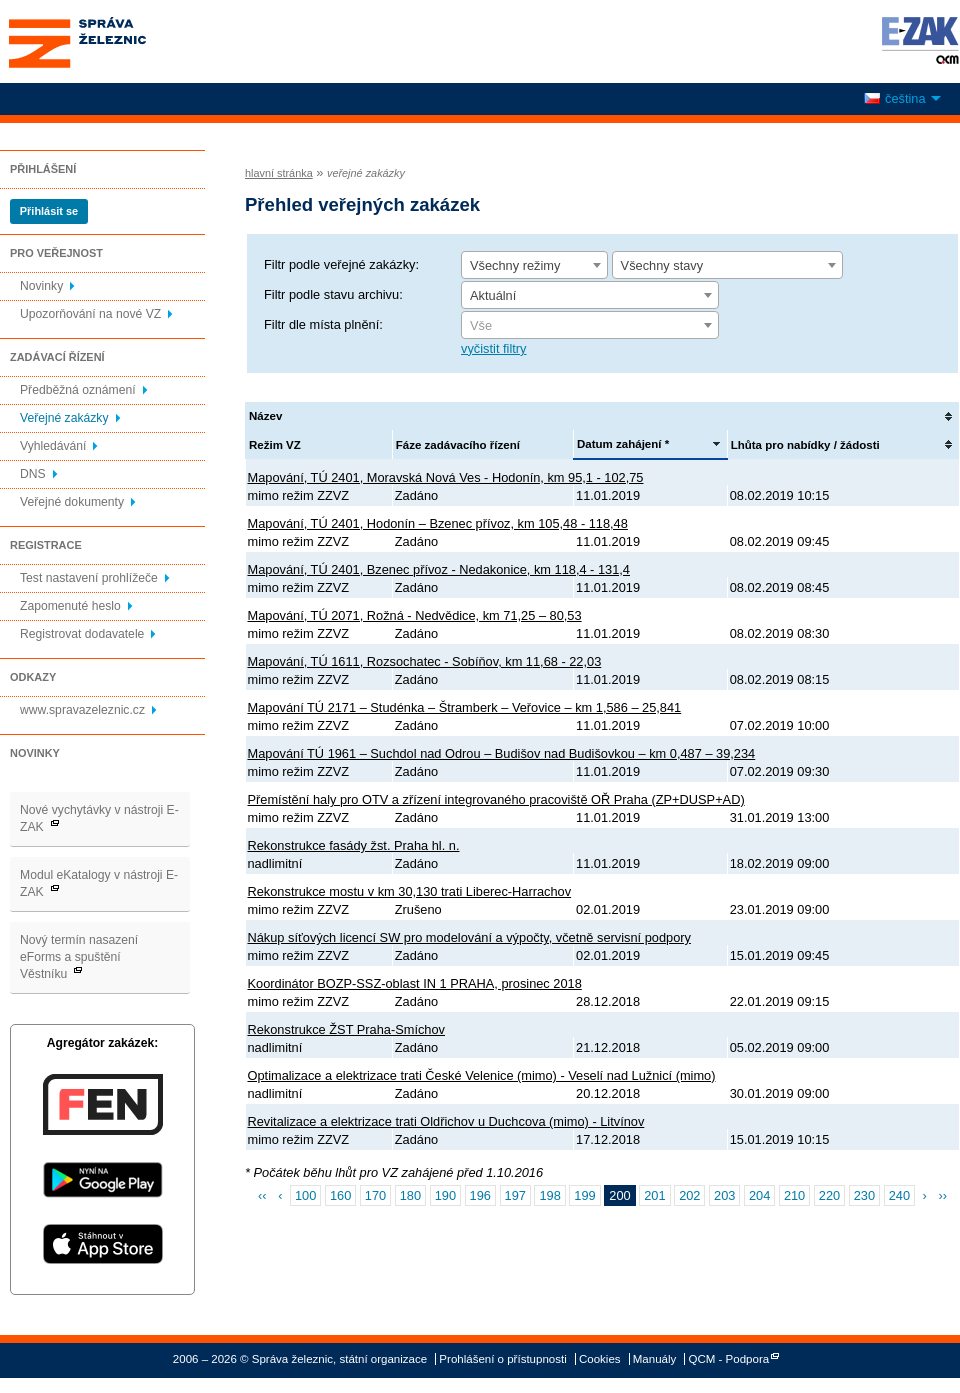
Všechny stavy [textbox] (662, 265)
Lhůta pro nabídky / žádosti (805, 445)
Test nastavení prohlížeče (89, 578)
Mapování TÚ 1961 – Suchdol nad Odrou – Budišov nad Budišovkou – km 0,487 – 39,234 (502, 753)
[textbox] (590, 326)
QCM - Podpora (729, 1359)
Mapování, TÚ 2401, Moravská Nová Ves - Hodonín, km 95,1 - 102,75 (446, 477)
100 (305, 1195)
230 (864, 1195)
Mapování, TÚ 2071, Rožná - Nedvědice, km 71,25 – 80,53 (415, 615)
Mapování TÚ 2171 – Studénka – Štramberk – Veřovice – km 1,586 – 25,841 (465, 707)
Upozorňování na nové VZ (90, 314)
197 (515, 1195)
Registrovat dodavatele (82, 634)
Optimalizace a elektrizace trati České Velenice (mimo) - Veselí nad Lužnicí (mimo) (482, 1075)
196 (480, 1195)
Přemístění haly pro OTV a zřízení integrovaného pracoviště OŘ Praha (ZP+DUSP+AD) (496, 799)
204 (759, 1195)
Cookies (600, 1359)
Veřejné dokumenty (72, 502)
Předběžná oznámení (78, 390)
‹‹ (262, 1195)
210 (794, 1195)
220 (829, 1195)
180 (410, 1195)
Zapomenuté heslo (70, 606)
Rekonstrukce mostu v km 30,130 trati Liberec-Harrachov (410, 891)
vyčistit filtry (493, 348)
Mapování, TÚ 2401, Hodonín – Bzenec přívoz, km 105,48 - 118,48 (438, 523)
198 (549, 1195)
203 (724, 1195)
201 (654, 1195)
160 (340, 1195)
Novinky (41, 286)
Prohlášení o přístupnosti (502, 1359)
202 (689, 1195)
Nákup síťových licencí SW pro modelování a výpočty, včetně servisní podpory (469, 937)
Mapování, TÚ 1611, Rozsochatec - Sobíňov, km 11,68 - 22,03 (425, 661)
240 (899, 1195)
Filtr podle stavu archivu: (333, 294)
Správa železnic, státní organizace (114, 41)
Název (265, 416)
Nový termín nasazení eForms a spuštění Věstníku (79, 957)
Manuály (655, 1359)
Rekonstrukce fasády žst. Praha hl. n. (354, 845)
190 (445, 1195)
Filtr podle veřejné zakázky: (341, 264)
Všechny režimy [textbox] (515, 265)
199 (584, 1195)
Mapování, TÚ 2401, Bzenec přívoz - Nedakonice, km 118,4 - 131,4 (439, 569)
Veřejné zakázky (64, 418)
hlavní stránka (279, 173)
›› (942, 1195)
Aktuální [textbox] (493, 295)
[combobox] (534, 265)
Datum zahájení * (623, 444)
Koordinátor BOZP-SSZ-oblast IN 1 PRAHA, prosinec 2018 (415, 983)
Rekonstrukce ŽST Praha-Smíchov (346, 1029)
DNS (33, 474)
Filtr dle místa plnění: (323, 324)
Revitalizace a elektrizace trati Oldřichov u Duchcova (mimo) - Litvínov (446, 1121)
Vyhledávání (53, 446)
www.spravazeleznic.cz (82, 710)
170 (375, 1195)
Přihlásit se (49, 211)
